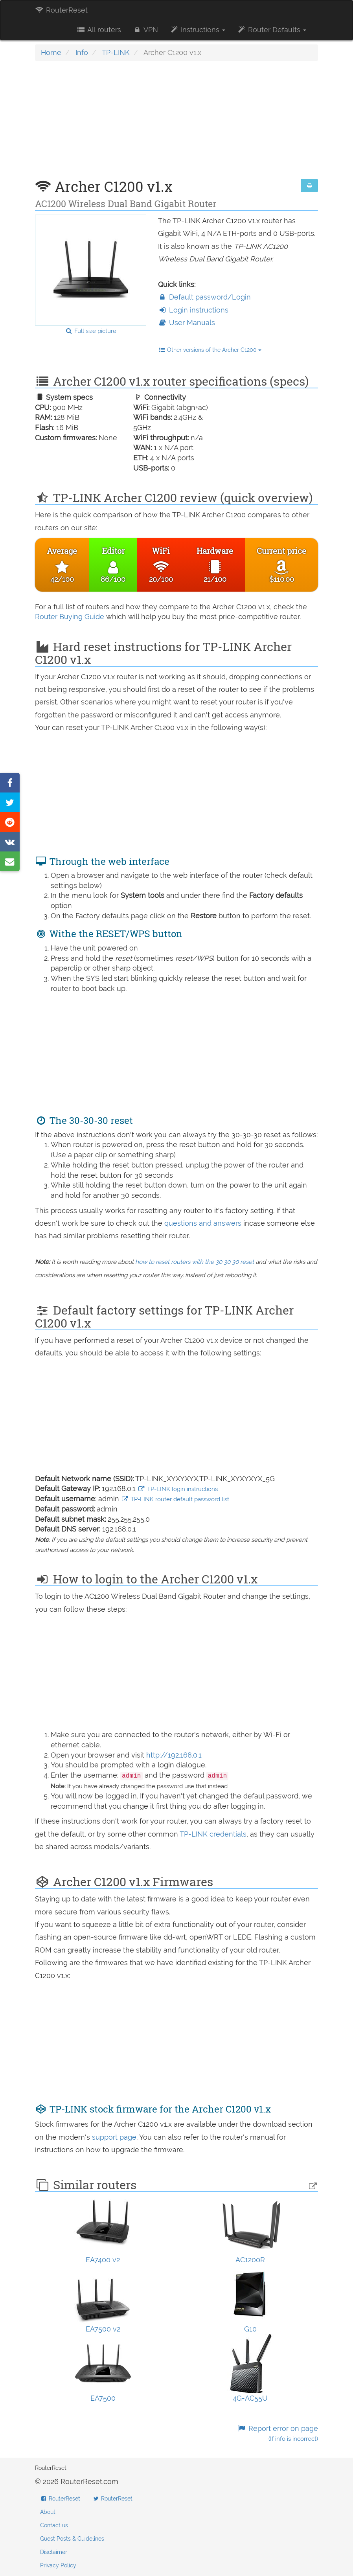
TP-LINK (116, 52)
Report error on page (277, 2433)
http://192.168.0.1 (174, 1755)
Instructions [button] (197, 30)
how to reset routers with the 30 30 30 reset (194, 1261)
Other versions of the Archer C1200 (209, 350)
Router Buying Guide (69, 616)
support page (114, 2137)
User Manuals (186, 322)
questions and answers (203, 1223)
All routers (98, 30)
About (47, 2512)
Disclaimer (53, 2552)
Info (81, 52)
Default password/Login (204, 297)
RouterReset (61, 10)
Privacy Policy (58, 2565)
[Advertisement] (176, 124)
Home (51, 52)
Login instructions (193, 310)
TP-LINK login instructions (178, 1489)
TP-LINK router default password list (175, 1499)
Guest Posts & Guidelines (72, 2539)
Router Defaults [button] (271, 30)
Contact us (54, 2525)
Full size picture (90, 331)
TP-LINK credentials (213, 1834)
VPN (145, 30)
